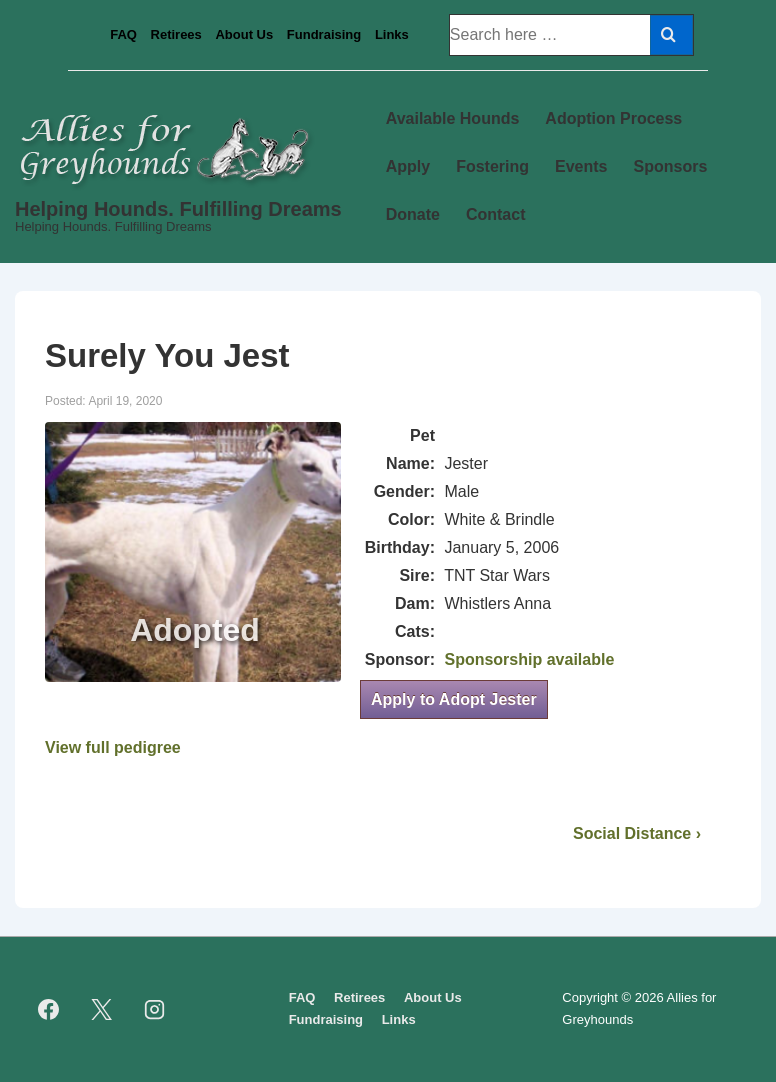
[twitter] (102, 1009)
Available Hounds (453, 118)
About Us (244, 34)
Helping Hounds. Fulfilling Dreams (178, 209)
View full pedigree (113, 747)
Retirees (176, 34)
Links (392, 34)
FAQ (123, 34)
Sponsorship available (529, 659)
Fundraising (324, 34)
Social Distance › (637, 833)
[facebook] (49, 1009)
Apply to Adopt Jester (454, 699)
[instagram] (155, 1009)
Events (581, 166)
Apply (408, 166)
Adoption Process (613, 118)
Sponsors (671, 166)
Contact (496, 214)
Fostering (492, 166)
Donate (413, 214)
